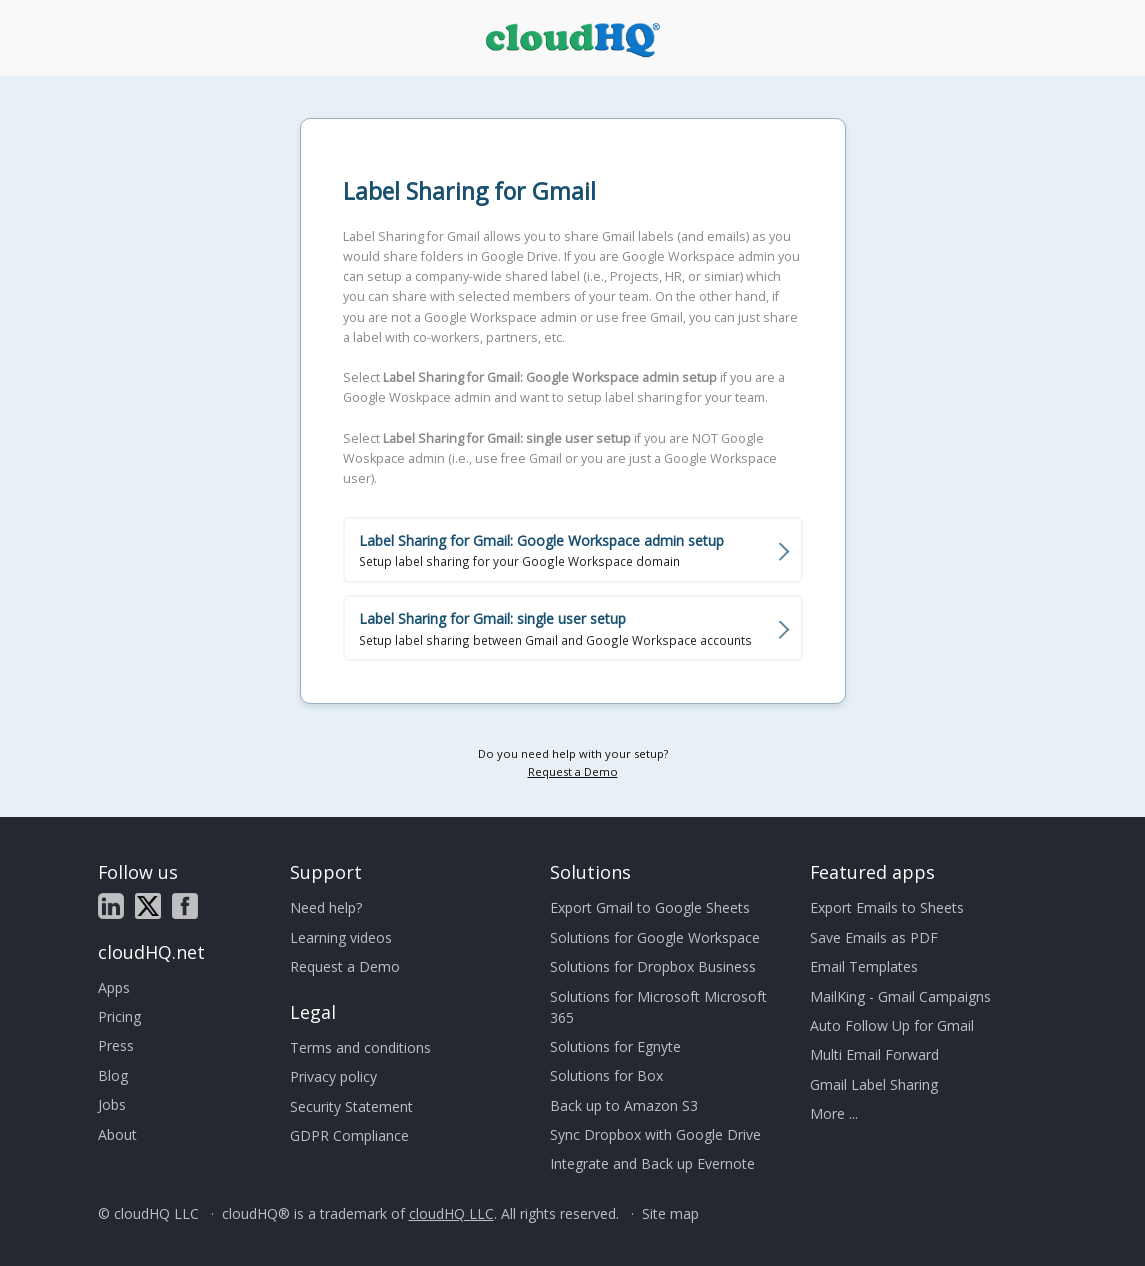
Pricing (119, 1016)
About (117, 1134)
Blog (113, 1075)
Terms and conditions (360, 1047)
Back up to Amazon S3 (624, 1105)
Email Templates (864, 966)
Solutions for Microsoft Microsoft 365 (658, 1007)
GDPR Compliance (349, 1135)
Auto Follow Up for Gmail (892, 1025)
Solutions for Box (606, 1075)
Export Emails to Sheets (887, 907)
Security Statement (351, 1106)
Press (116, 1045)
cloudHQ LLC (451, 1213)
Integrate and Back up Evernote (652, 1163)
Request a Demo (573, 771)
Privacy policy (333, 1076)
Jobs (112, 1104)
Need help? (326, 907)
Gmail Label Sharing (874, 1084)
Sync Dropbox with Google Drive (655, 1134)
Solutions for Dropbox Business (653, 966)
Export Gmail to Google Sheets (650, 907)
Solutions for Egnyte (615, 1046)
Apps (114, 987)
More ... (834, 1113)
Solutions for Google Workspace (655, 937)
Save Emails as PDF (874, 937)
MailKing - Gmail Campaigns (900, 996)
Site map (670, 1213)
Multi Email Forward (874, 1054)
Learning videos (341, 937)
